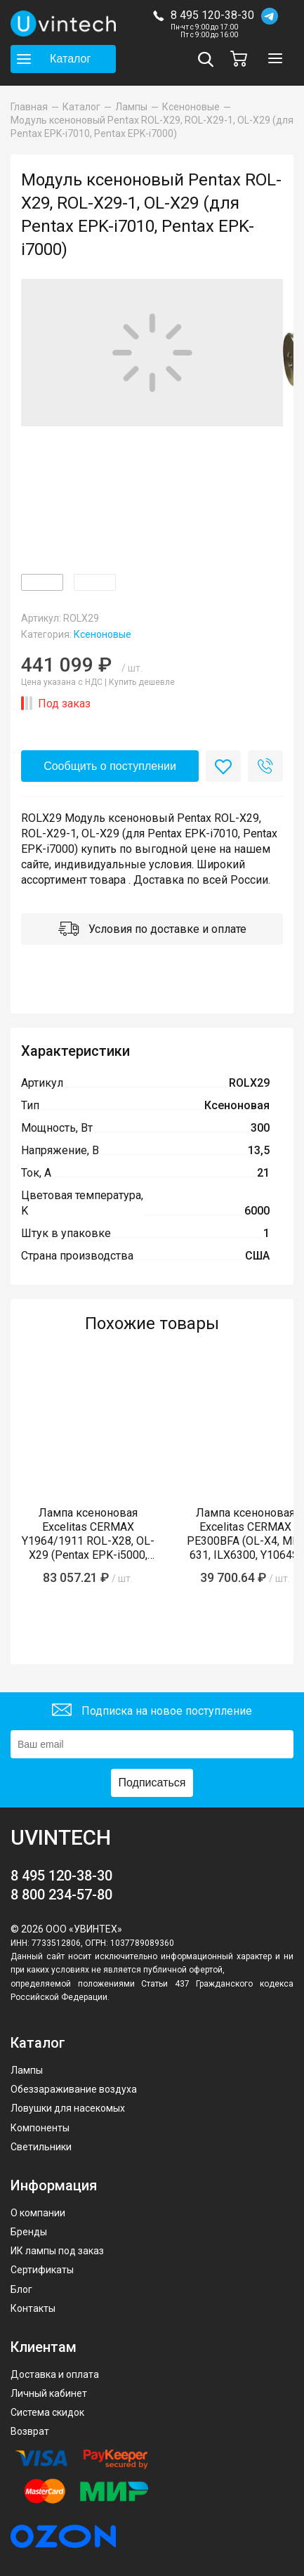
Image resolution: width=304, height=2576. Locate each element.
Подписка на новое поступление (152, 1711)
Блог (21, 2289)
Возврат (30, 2431)
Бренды (29, 2231)
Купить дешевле (142, 682)
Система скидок (47, 2412)
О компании (38, 2212)
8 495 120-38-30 (212, 15)
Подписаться (152, 1783)
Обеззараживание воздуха (74, 2089)
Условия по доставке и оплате (152, 930)
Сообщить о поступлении (110, 766)
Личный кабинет (49, 2393)
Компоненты (40, 2127)
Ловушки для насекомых (68, 2108)
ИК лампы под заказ (57, 2250)
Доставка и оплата (55, 2374)
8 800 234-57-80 (61, 1894)
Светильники (41, 2146)
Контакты (33, 2308)
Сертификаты (42, 2269)
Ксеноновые (102, 634)
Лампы (27, 2070)
